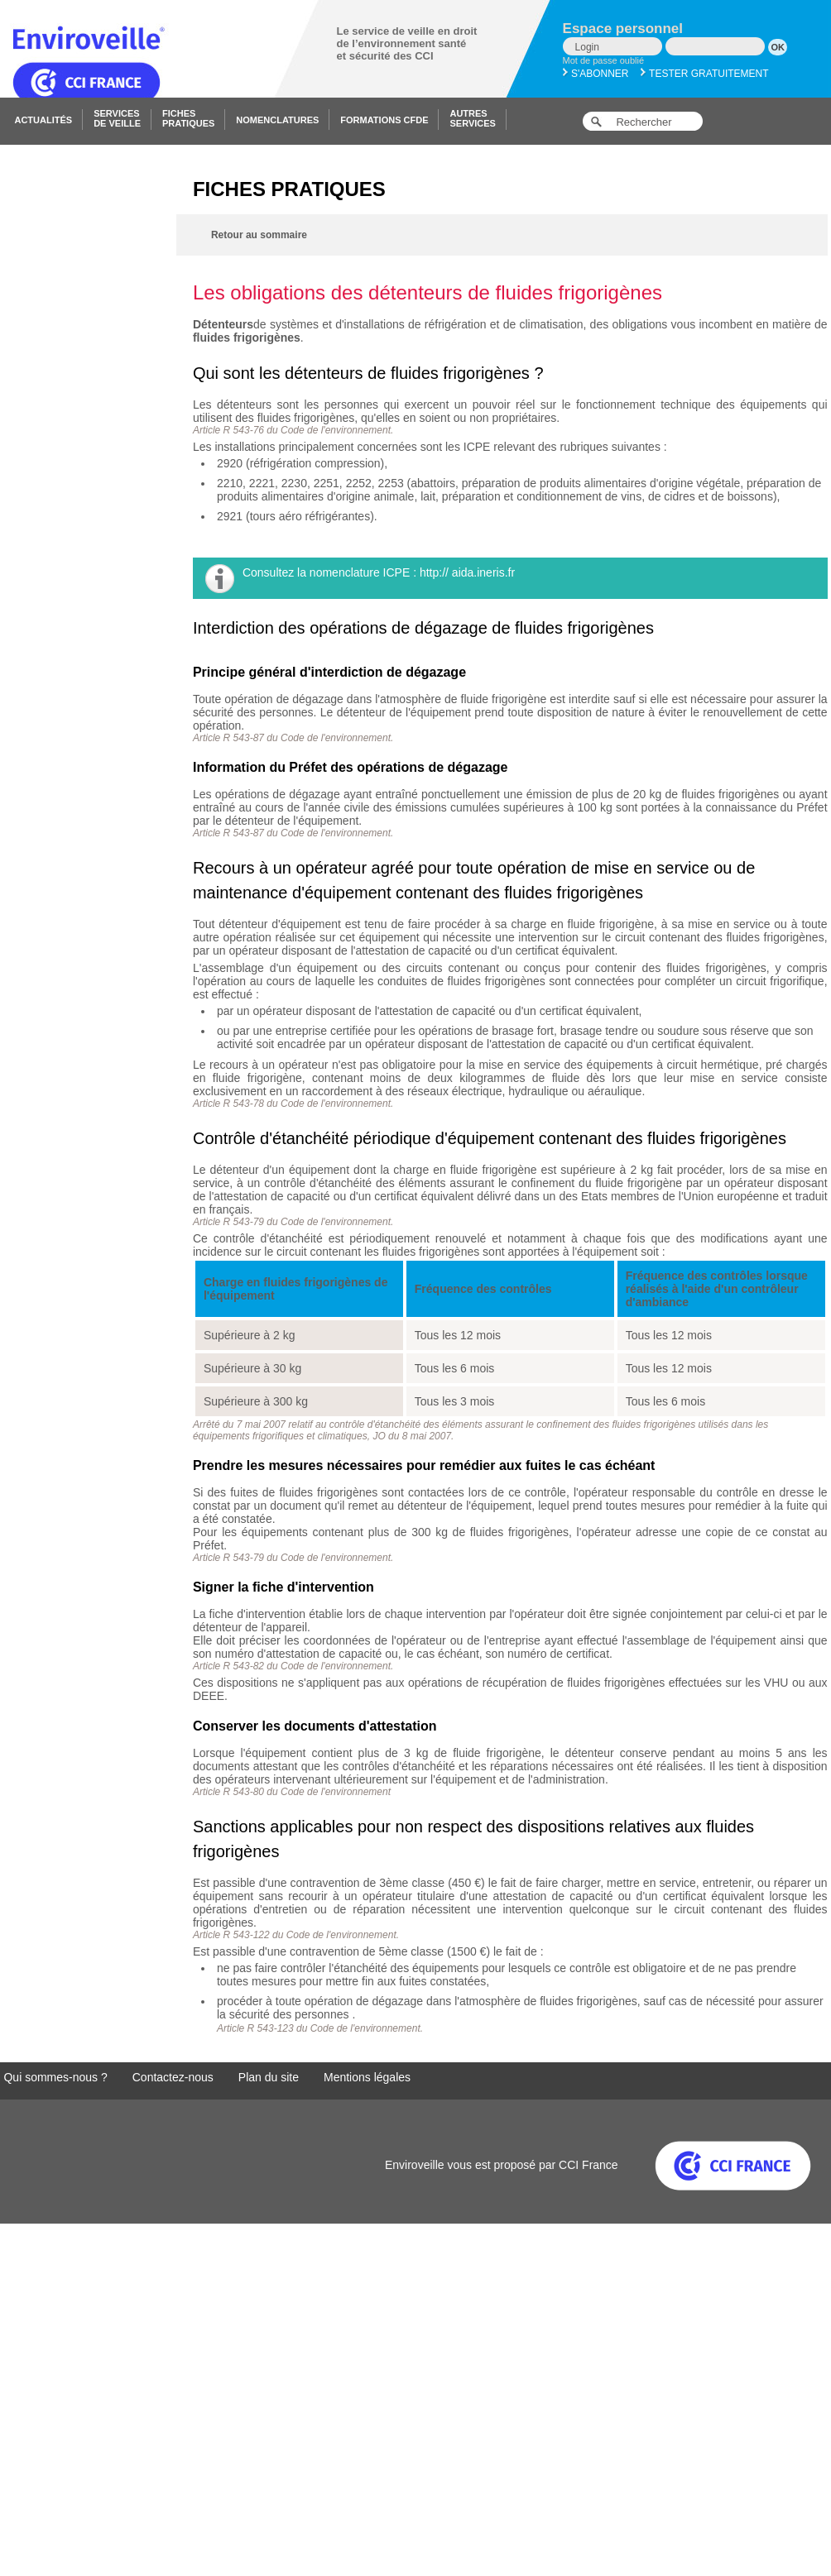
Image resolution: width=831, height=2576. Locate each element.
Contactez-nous (173, 2077)
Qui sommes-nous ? (55, 2077)
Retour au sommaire (259, 235)
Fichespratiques (188, 118)
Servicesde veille (117, 118)
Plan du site (268, 2077)
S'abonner (596, 73)
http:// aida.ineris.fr (467, 572)
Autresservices (472, 118)
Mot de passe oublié (603, 60)
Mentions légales (367, 2077)
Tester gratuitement (705, 73)
